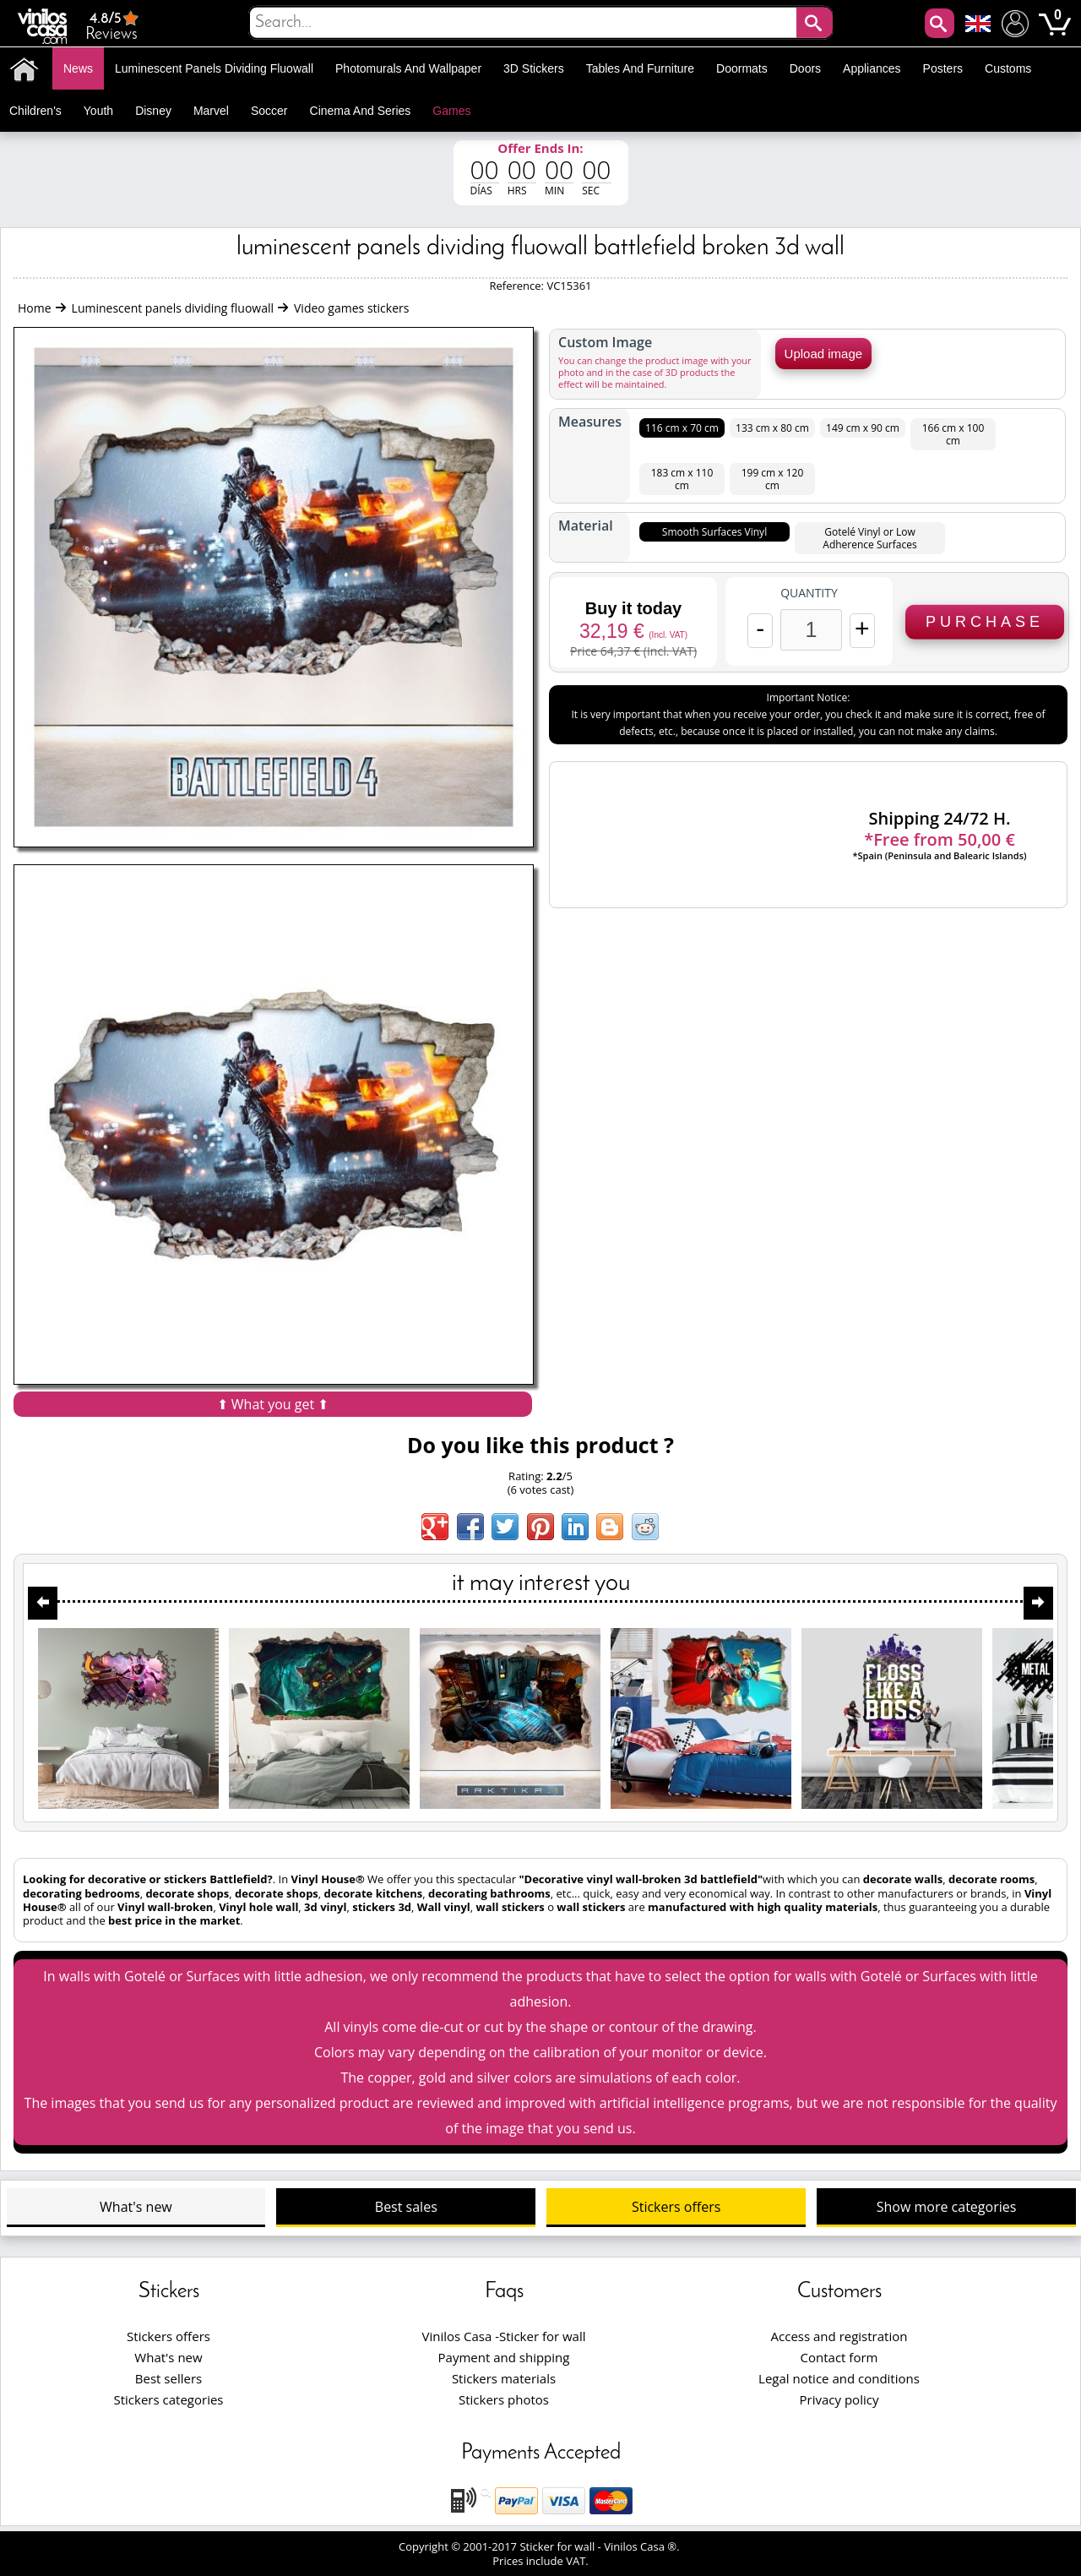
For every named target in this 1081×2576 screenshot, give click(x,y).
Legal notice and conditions (839, 2378)
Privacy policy (839, 2399)
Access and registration (839, 2336)
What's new (136, 2206)
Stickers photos (504, 2399)
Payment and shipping (504, 2357)
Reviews (113, 25)
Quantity (809, 593)
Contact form (839, 2357)
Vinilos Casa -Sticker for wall (503, 2336)
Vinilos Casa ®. (643, 2546)
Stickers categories (169, 2399)
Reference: (517, 285)
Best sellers (168, 2378)
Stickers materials (504, 2378)
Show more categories (947, 2206)
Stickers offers (676, 2206)
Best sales (406, 2206)
